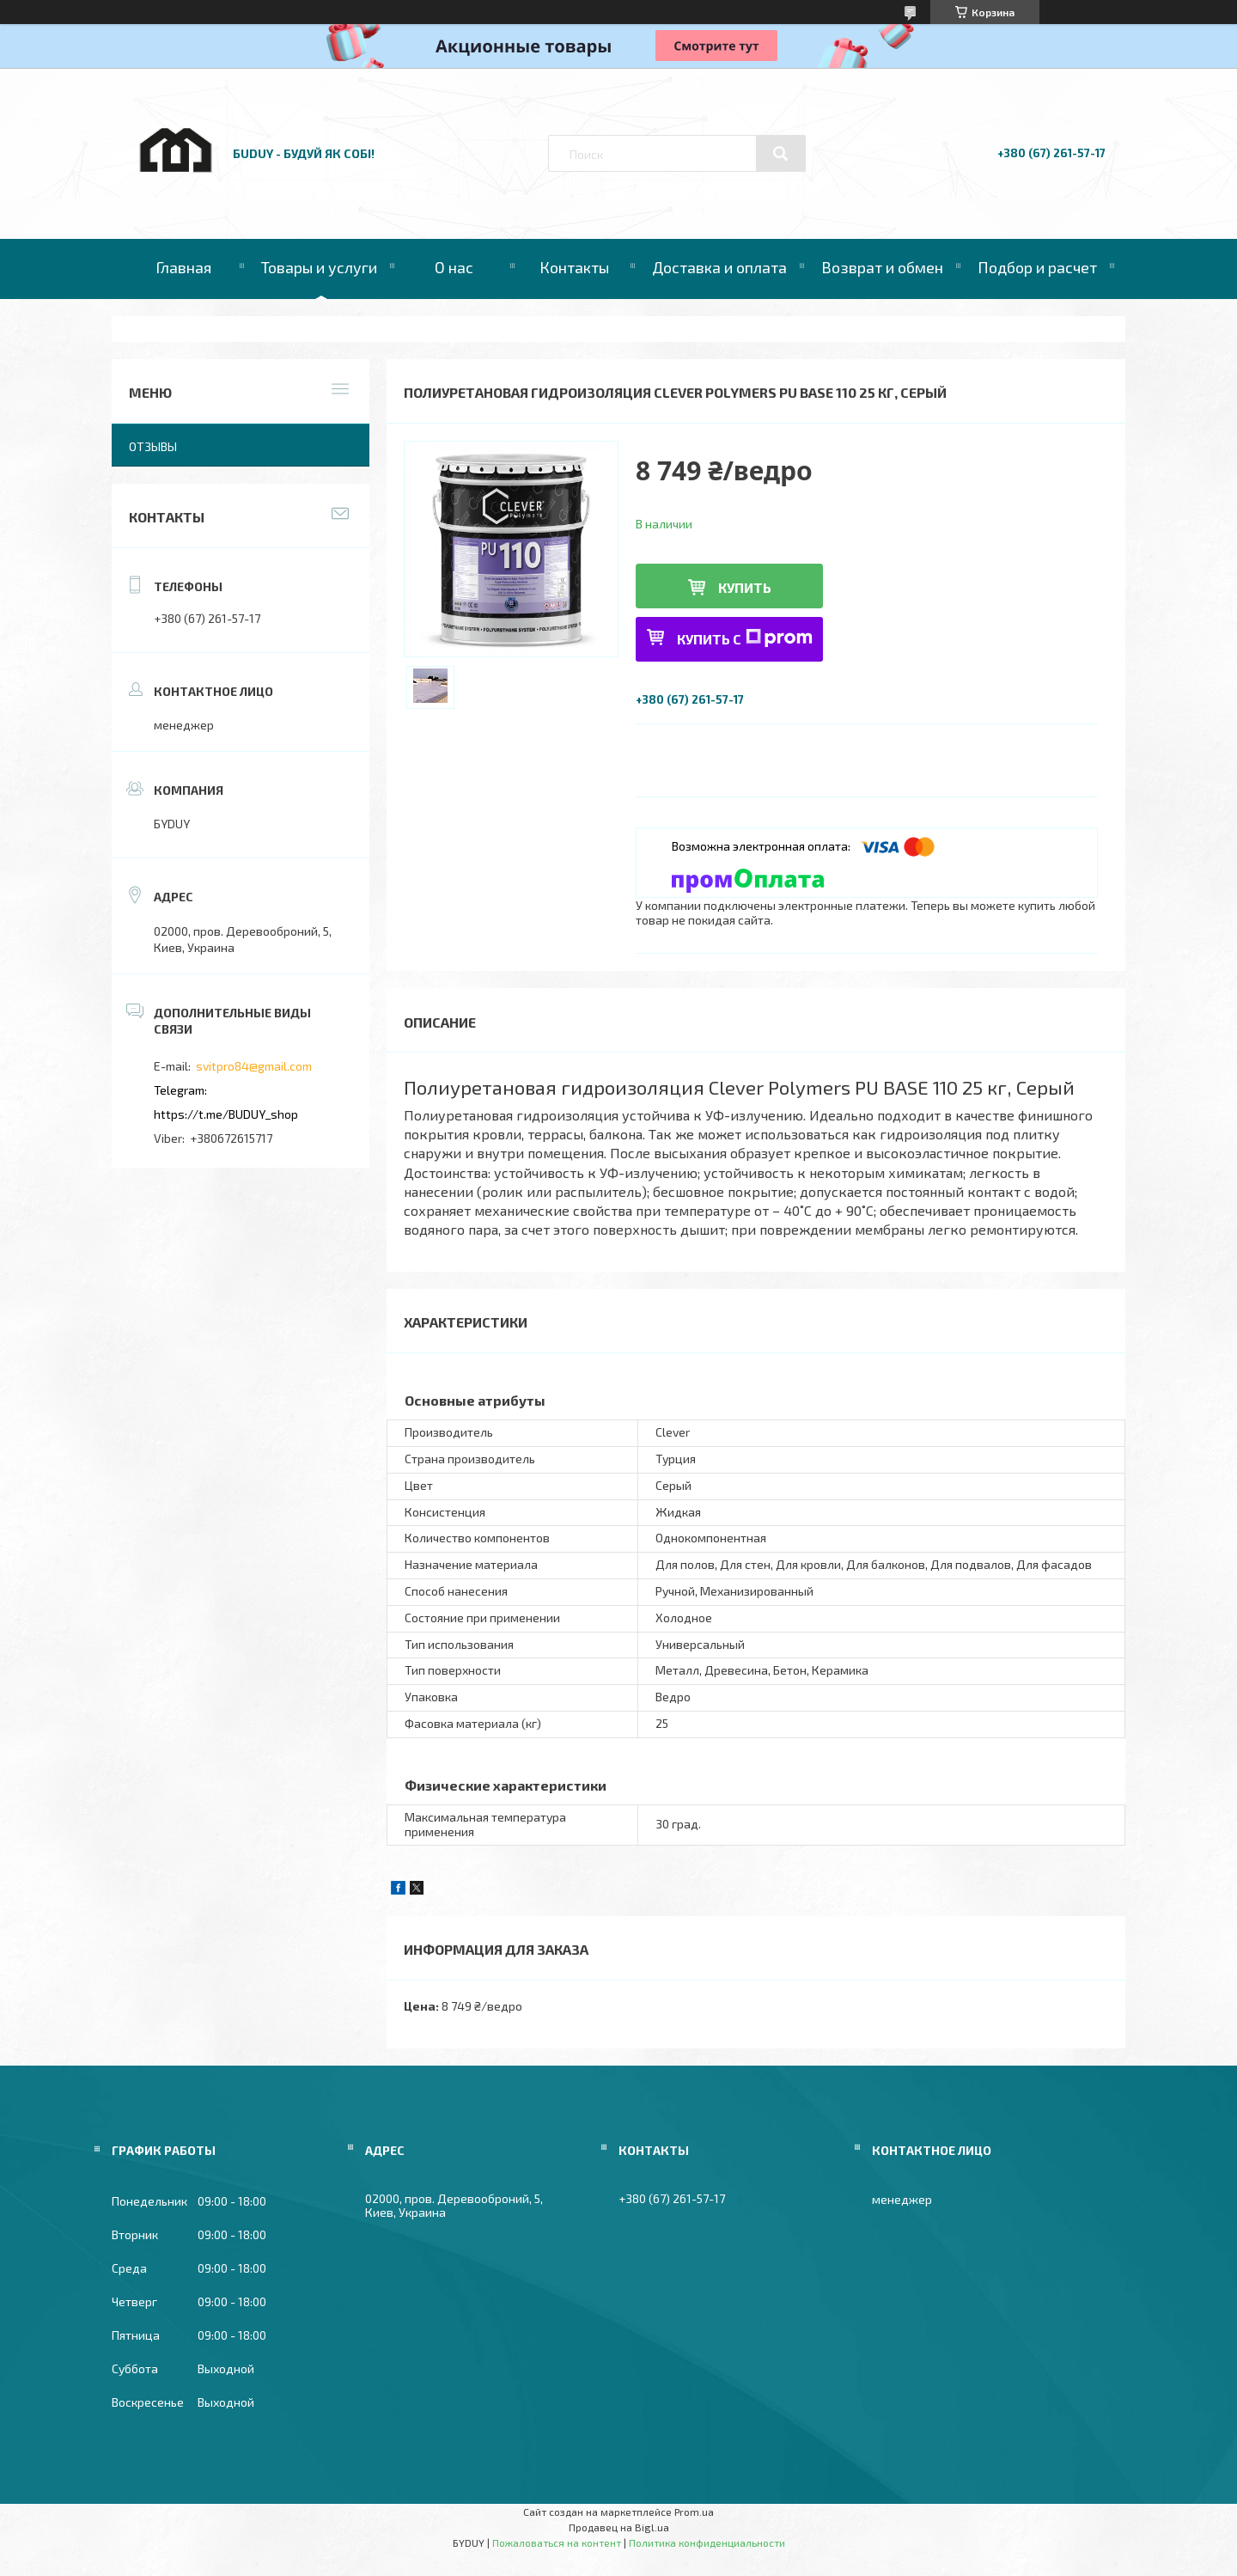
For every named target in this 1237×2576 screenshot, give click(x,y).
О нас (454, 267)
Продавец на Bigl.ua (619, 2527)
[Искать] (781, 154)
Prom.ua (694, 2512)
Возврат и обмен (882, 267)
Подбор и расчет (1037, 267)
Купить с (745, 638)
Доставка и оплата (719, 267)
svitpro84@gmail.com (254, 1066)
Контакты (574, 267)
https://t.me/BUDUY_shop (226, 1114)
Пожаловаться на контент (556, 2542)
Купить (744, 587)
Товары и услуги (319, 267)
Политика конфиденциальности (707, 2542)
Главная (183, 267)
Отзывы (153, 446)
